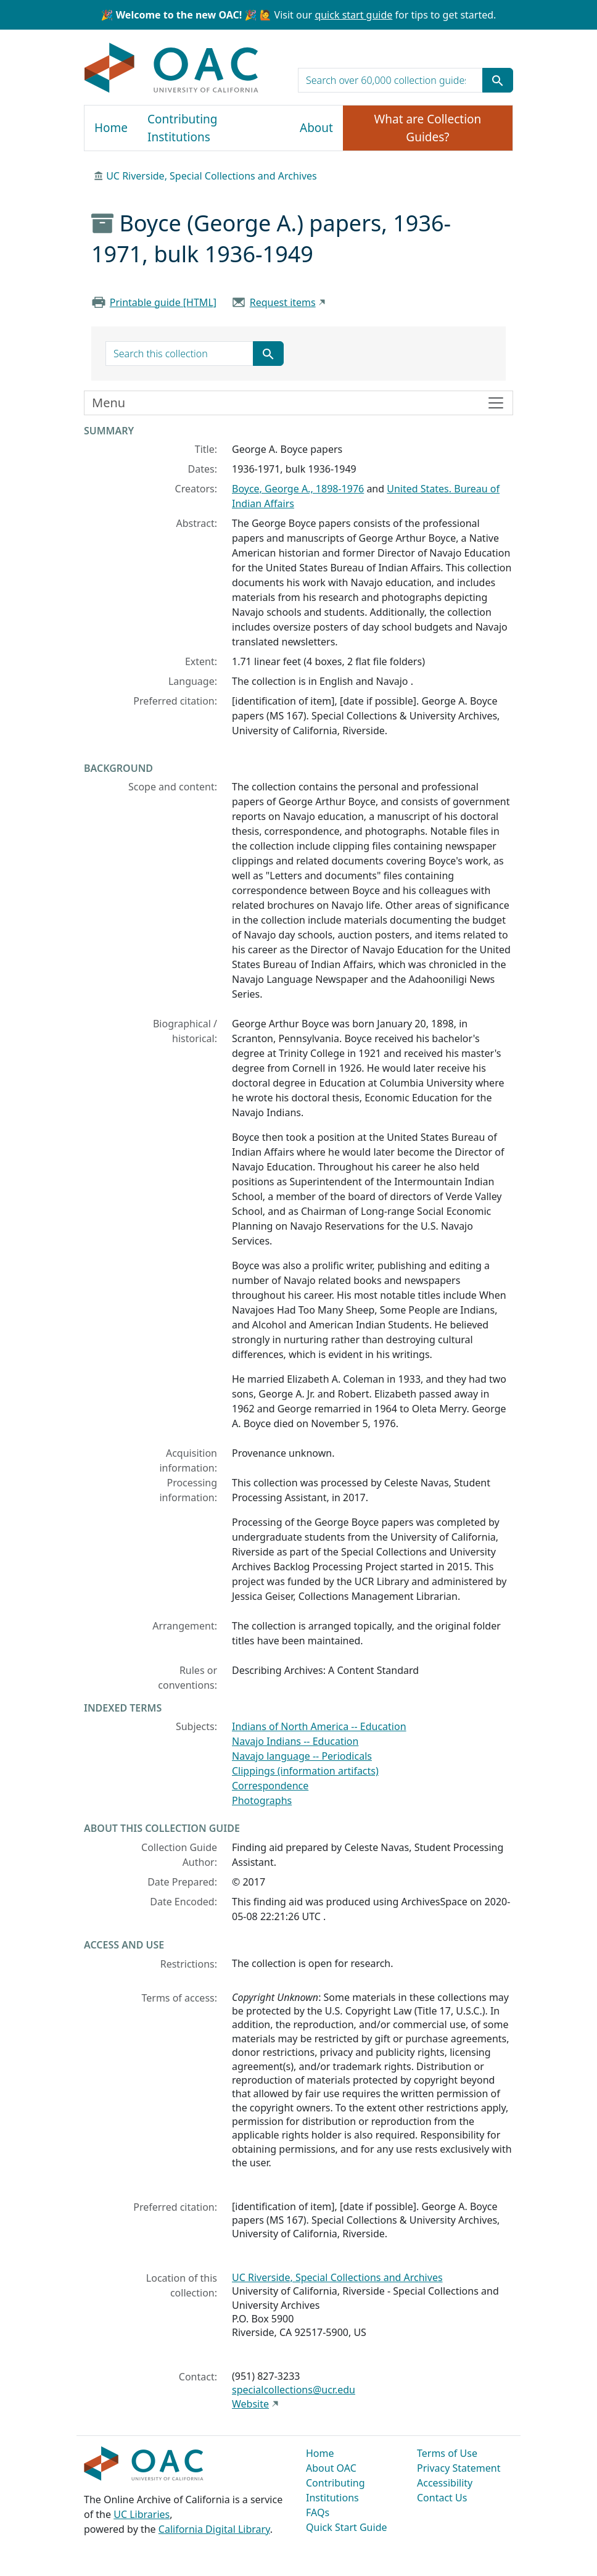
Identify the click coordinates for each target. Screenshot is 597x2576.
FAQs (317, 2512)
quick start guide (353, 15)
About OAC (331, 2468)
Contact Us (442, 2497)
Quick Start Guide (346, 2527)
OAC (172, 68)
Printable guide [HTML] (163, 302)
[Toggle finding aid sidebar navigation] (298, 403)
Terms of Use (447, 2453)
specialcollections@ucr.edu (293, 2389)
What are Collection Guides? (428, 128)
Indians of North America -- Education (319, 1726)
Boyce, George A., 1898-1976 (298, 488)
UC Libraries (141, 2514)
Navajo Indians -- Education (295, 1741)
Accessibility (444, 2483)
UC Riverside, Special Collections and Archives (211, 176)
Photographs (262, 1800)
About (316, 128)
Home (111, 128)
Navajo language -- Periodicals (302, 1756)
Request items (283, 302)
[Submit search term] (497, 80)
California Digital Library (214, 2529)
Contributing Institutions (182, 128)
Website (250, 2404)
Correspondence (270, 1785)
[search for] (390, 80)
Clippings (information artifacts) (305, 1771)
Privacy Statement (459, 2468)
